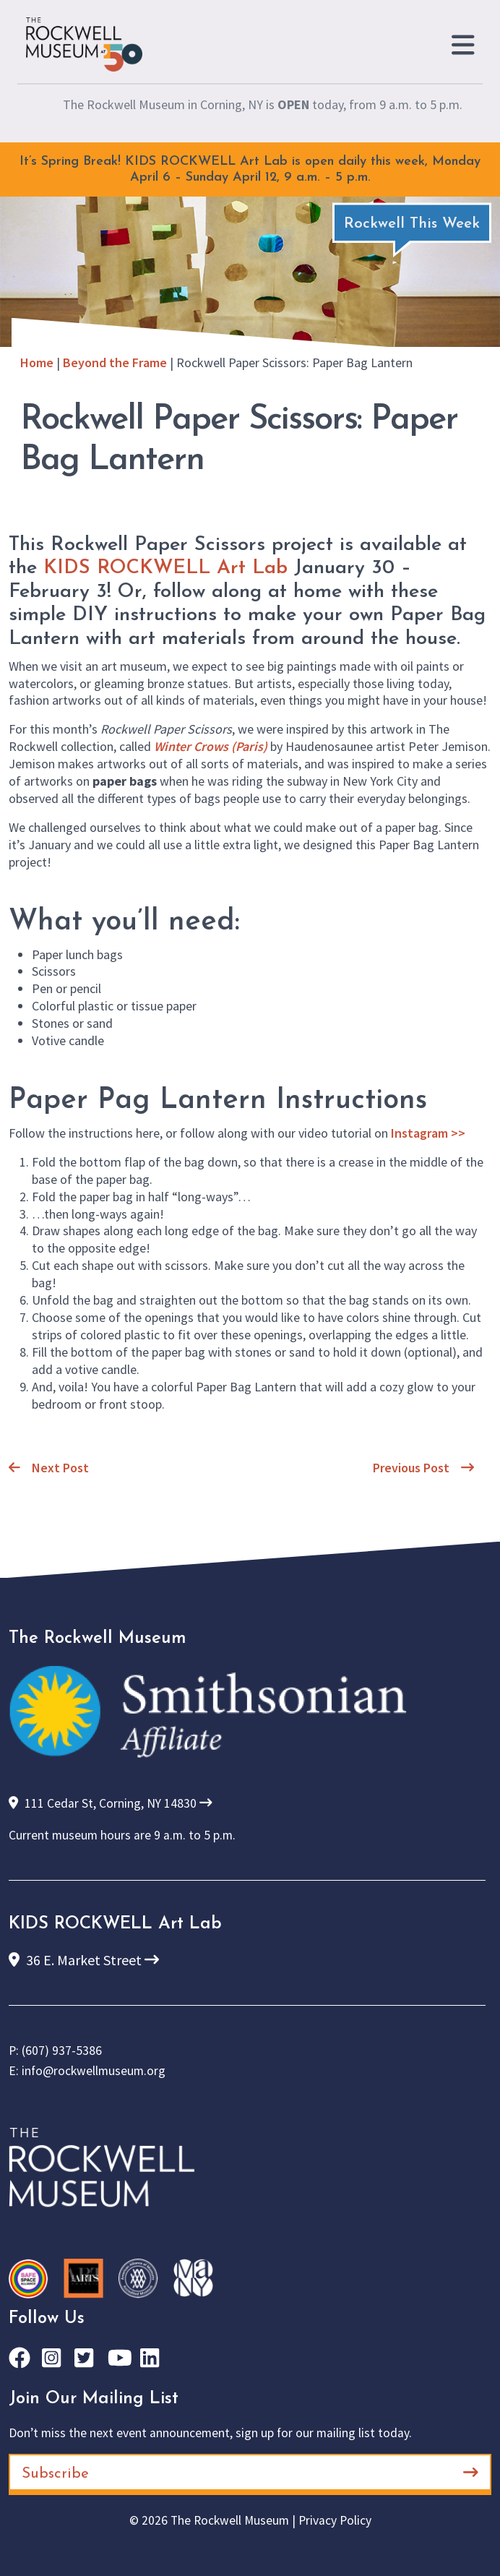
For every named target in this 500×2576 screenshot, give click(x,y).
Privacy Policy (334, 2520)
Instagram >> (428, 1133)
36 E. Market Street (84, 1960)
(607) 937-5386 (62, 2050)
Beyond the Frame (115, 362)
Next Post (49, 1467)
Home (36, 362)
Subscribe (250, 2473)
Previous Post (423, 1467)
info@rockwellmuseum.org (93, 2071)
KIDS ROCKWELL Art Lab (165, 568)
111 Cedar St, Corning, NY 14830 (110, 1803)
